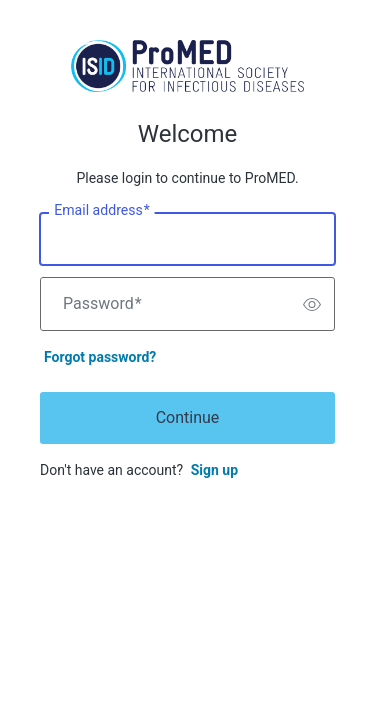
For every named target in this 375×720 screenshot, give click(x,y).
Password (102, 304)
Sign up (214, 470)
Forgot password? (100, 357)
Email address (101, 211)
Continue (188, 417)
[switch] (312, 304)
